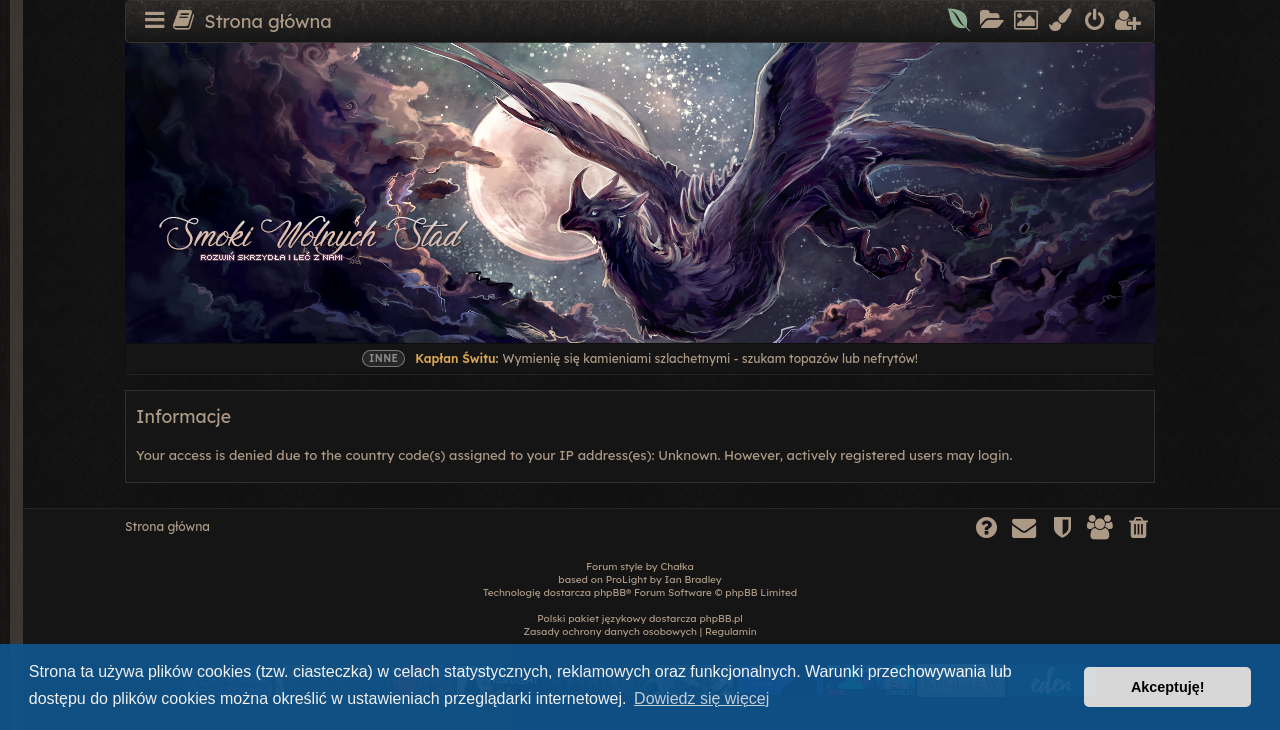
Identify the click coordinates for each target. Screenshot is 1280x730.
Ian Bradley (693, 579)
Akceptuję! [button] (1168, 687)
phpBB (610, 592)
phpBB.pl (720, 618)
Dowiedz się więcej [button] (701, 698)
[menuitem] (960, 22)
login (993, 455)
